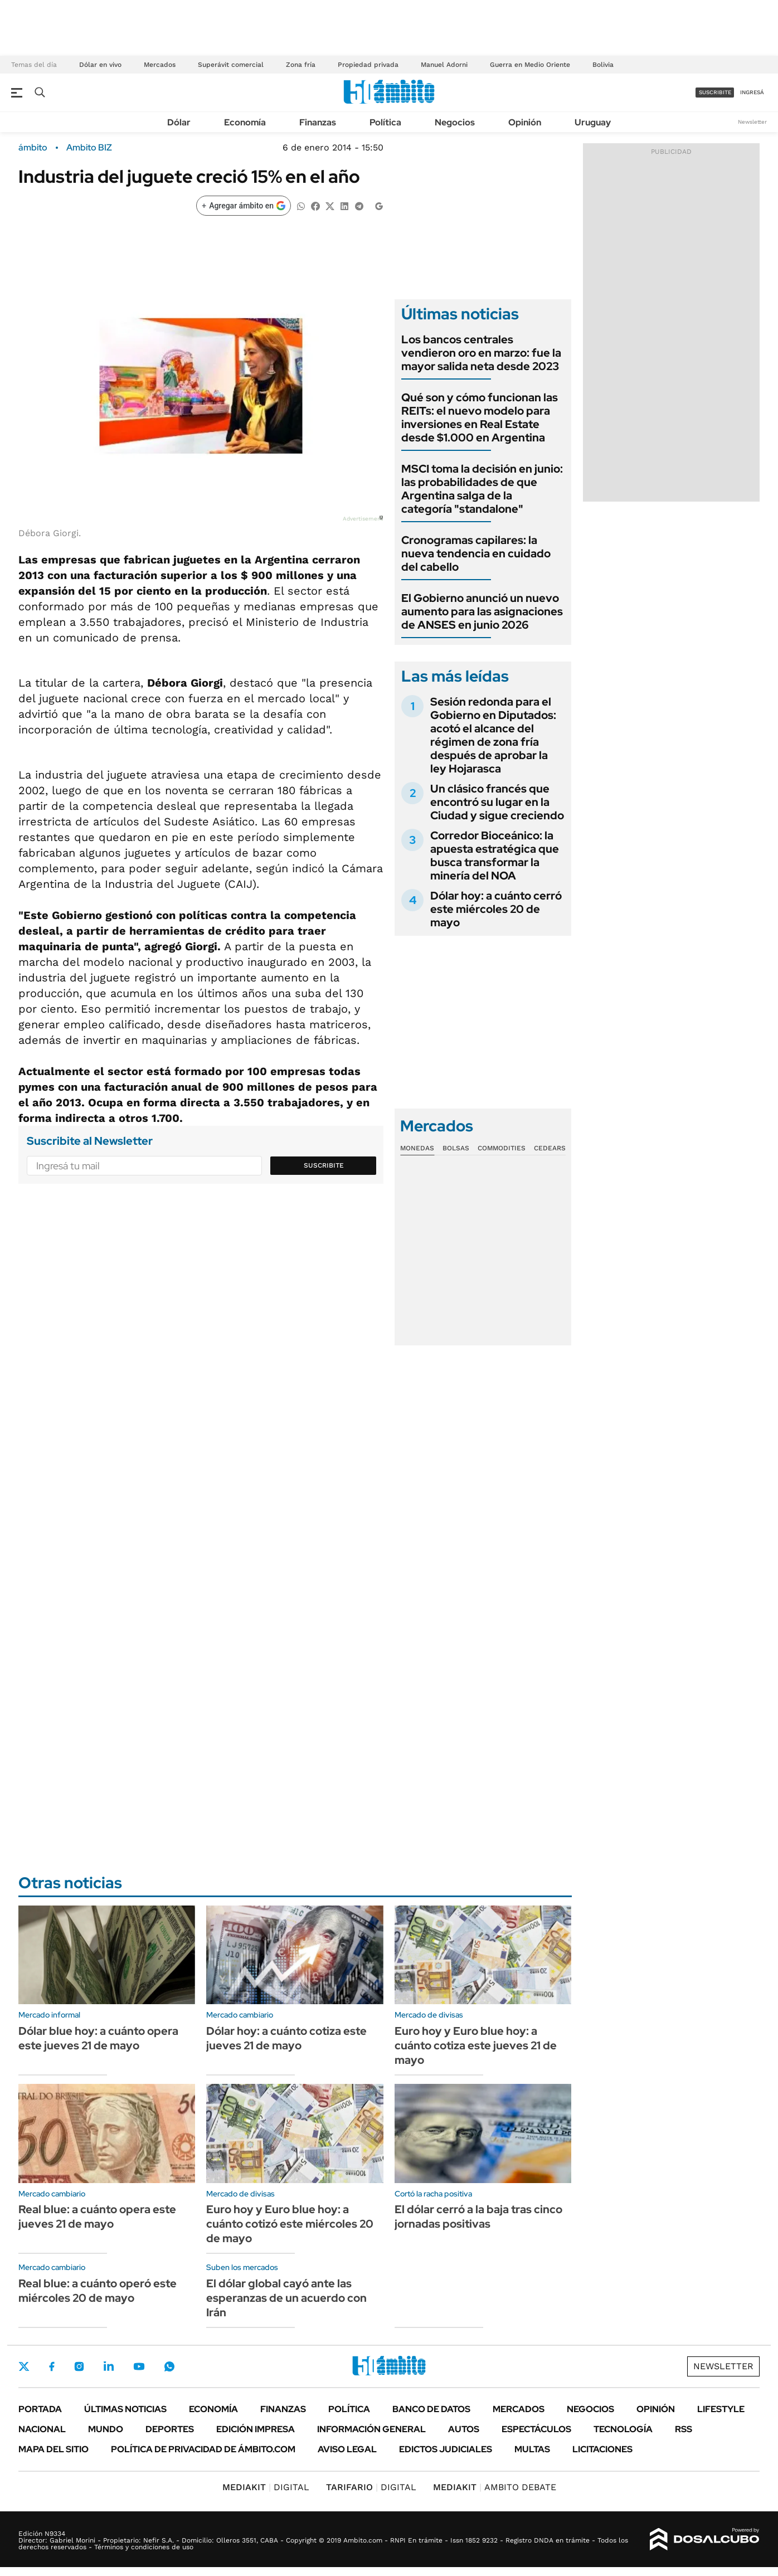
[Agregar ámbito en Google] (243, 206)
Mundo (105, 2429)
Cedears (550, 1148)
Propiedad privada (368, 65)
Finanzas (317, 122)
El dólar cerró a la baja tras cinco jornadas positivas (478, 2216)
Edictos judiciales (445, 2449)
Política (385, 122)
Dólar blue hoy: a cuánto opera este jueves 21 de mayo (98, 2038)
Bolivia (603, 65)
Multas (532, 2449)
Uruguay (593, 122)
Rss (683, 2429)
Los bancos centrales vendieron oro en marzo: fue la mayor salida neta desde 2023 (481, 352)
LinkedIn (109, 2366)
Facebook (52, 2366)
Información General (371, 2429)
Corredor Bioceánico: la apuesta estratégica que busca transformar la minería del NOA (494, 855)
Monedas (417, 1148)
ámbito (32, 147)
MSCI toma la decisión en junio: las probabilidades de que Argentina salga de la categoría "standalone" (482, 488)
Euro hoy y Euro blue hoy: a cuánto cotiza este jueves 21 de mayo (476, 2045)
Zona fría (300, 65)
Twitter (24, 2366)
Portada (40, 2409)
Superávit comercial (231, 65)
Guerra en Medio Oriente (530, 65)
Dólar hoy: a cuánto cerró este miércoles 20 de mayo (496, 909)
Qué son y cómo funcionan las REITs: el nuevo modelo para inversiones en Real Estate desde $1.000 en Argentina (479, 417)
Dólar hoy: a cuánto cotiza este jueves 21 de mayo (286, 2038)
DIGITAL (265, 2487)
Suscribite (324, 1165)
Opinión (524, 122)
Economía (245, 122)
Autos (463, 2429)
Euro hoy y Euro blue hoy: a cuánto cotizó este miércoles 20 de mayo (289, 2224)
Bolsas (456, 1148)
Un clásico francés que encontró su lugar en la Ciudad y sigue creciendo (497, 802)
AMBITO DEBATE (494, 2487)
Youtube (138, 2367)
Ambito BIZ (89, 147)
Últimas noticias (125, 2409)
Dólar (179, 122)
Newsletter (752, 122)
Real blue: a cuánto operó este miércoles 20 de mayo (97, 2290)
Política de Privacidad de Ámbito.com (203, 2449)
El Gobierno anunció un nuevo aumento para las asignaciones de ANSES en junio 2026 (482, 611)
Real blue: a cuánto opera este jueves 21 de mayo (97, 2216)
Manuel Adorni (444, 65)
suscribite (715, 92)
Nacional (42, 2429)
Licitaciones (602, 2449)
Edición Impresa (255, 2429)
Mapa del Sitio (53, 2449)
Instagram (79, 2366)
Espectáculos (536, 2429)
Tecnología (623, 2429)
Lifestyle (721, 2409)
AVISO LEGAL (347, 2449)
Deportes (169, 2429)
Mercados (160, 65)
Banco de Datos (431, 2409)
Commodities (502, 1148)
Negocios (455, 122)
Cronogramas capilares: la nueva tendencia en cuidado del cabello (476, 553)
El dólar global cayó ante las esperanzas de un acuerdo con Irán (286, 2298)
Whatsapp (169, 2366)
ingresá (752, 92)
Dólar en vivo (100, 65)
